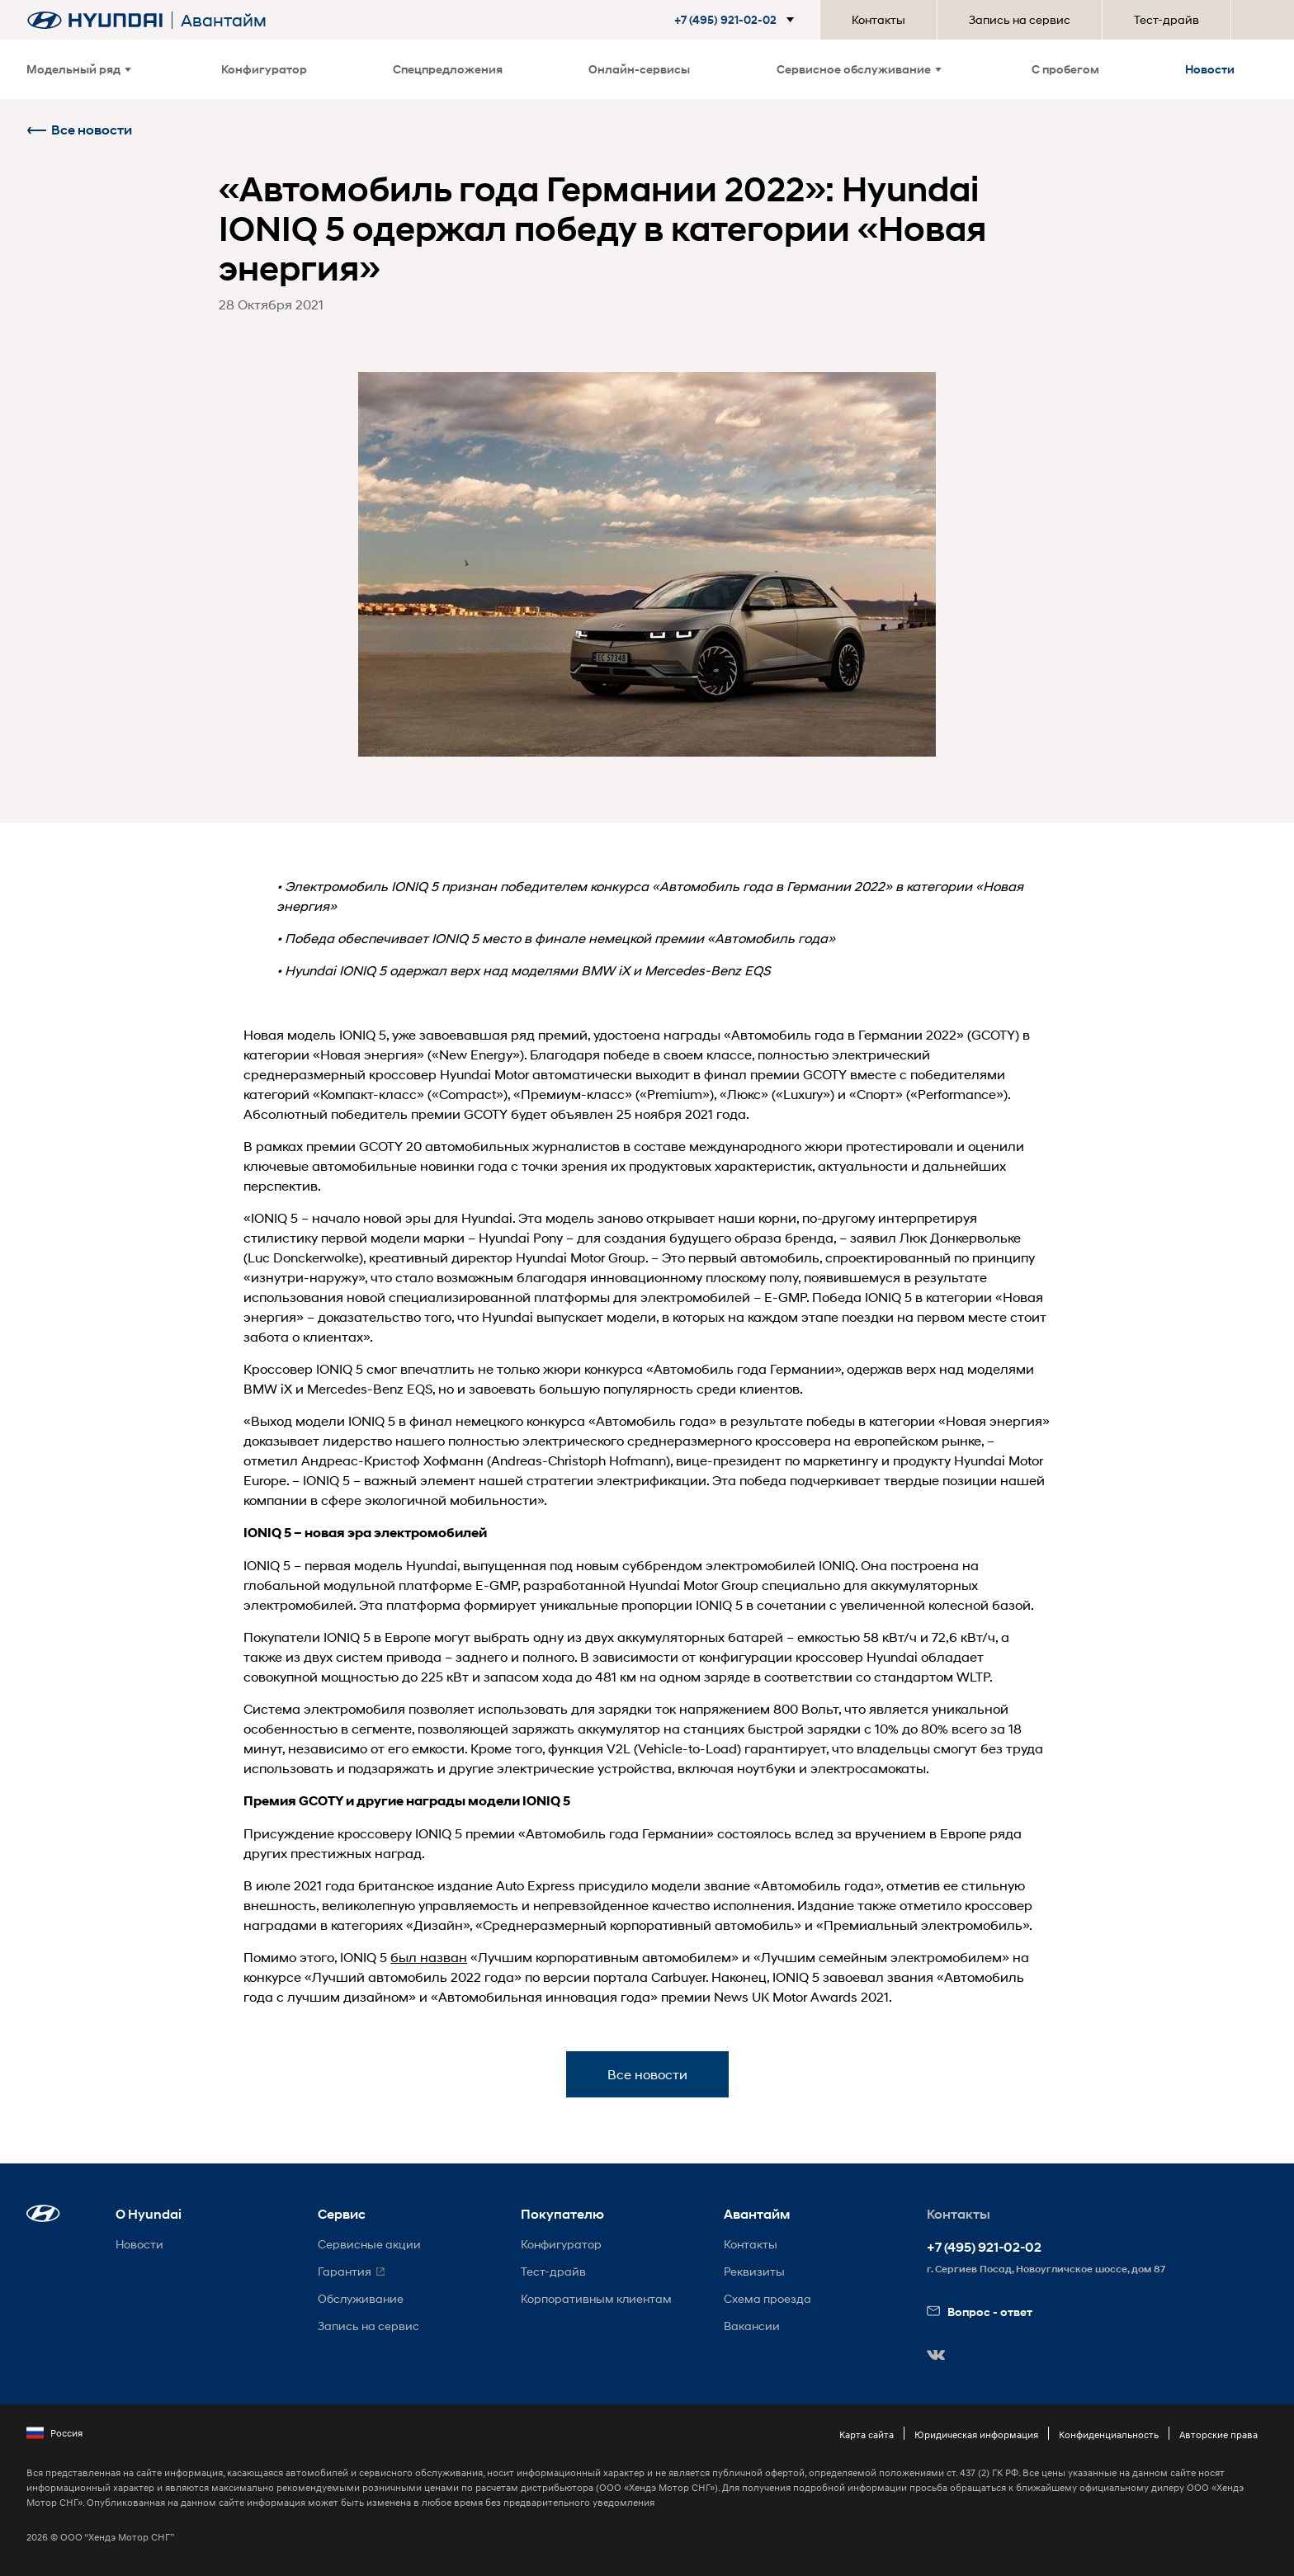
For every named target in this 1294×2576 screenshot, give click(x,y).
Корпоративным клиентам (596, 2298)
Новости (1210, 69)
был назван (428, 1957)
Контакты (878, 19)
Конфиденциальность (1109, 2434)
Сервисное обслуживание (859, 69)
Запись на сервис (1019, 19)
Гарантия (344, 2271)
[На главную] (94, 20)
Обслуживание (361, 2298)
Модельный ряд (78, 69)
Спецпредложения (448, 69)
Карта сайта (866, 2434)
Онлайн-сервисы (639, 69)
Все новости (79, 130)
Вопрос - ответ (979, 2312)
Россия (54, 2433)
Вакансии (752, 2326)
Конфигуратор (264, 69)
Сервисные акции (369, 2244)
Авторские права (1218, 2434)
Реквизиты (754, 2271)
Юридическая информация (976, 2434)
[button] (727, 20)
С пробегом (1065, 69)
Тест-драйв (1166, 19)
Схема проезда (767, 2298)
